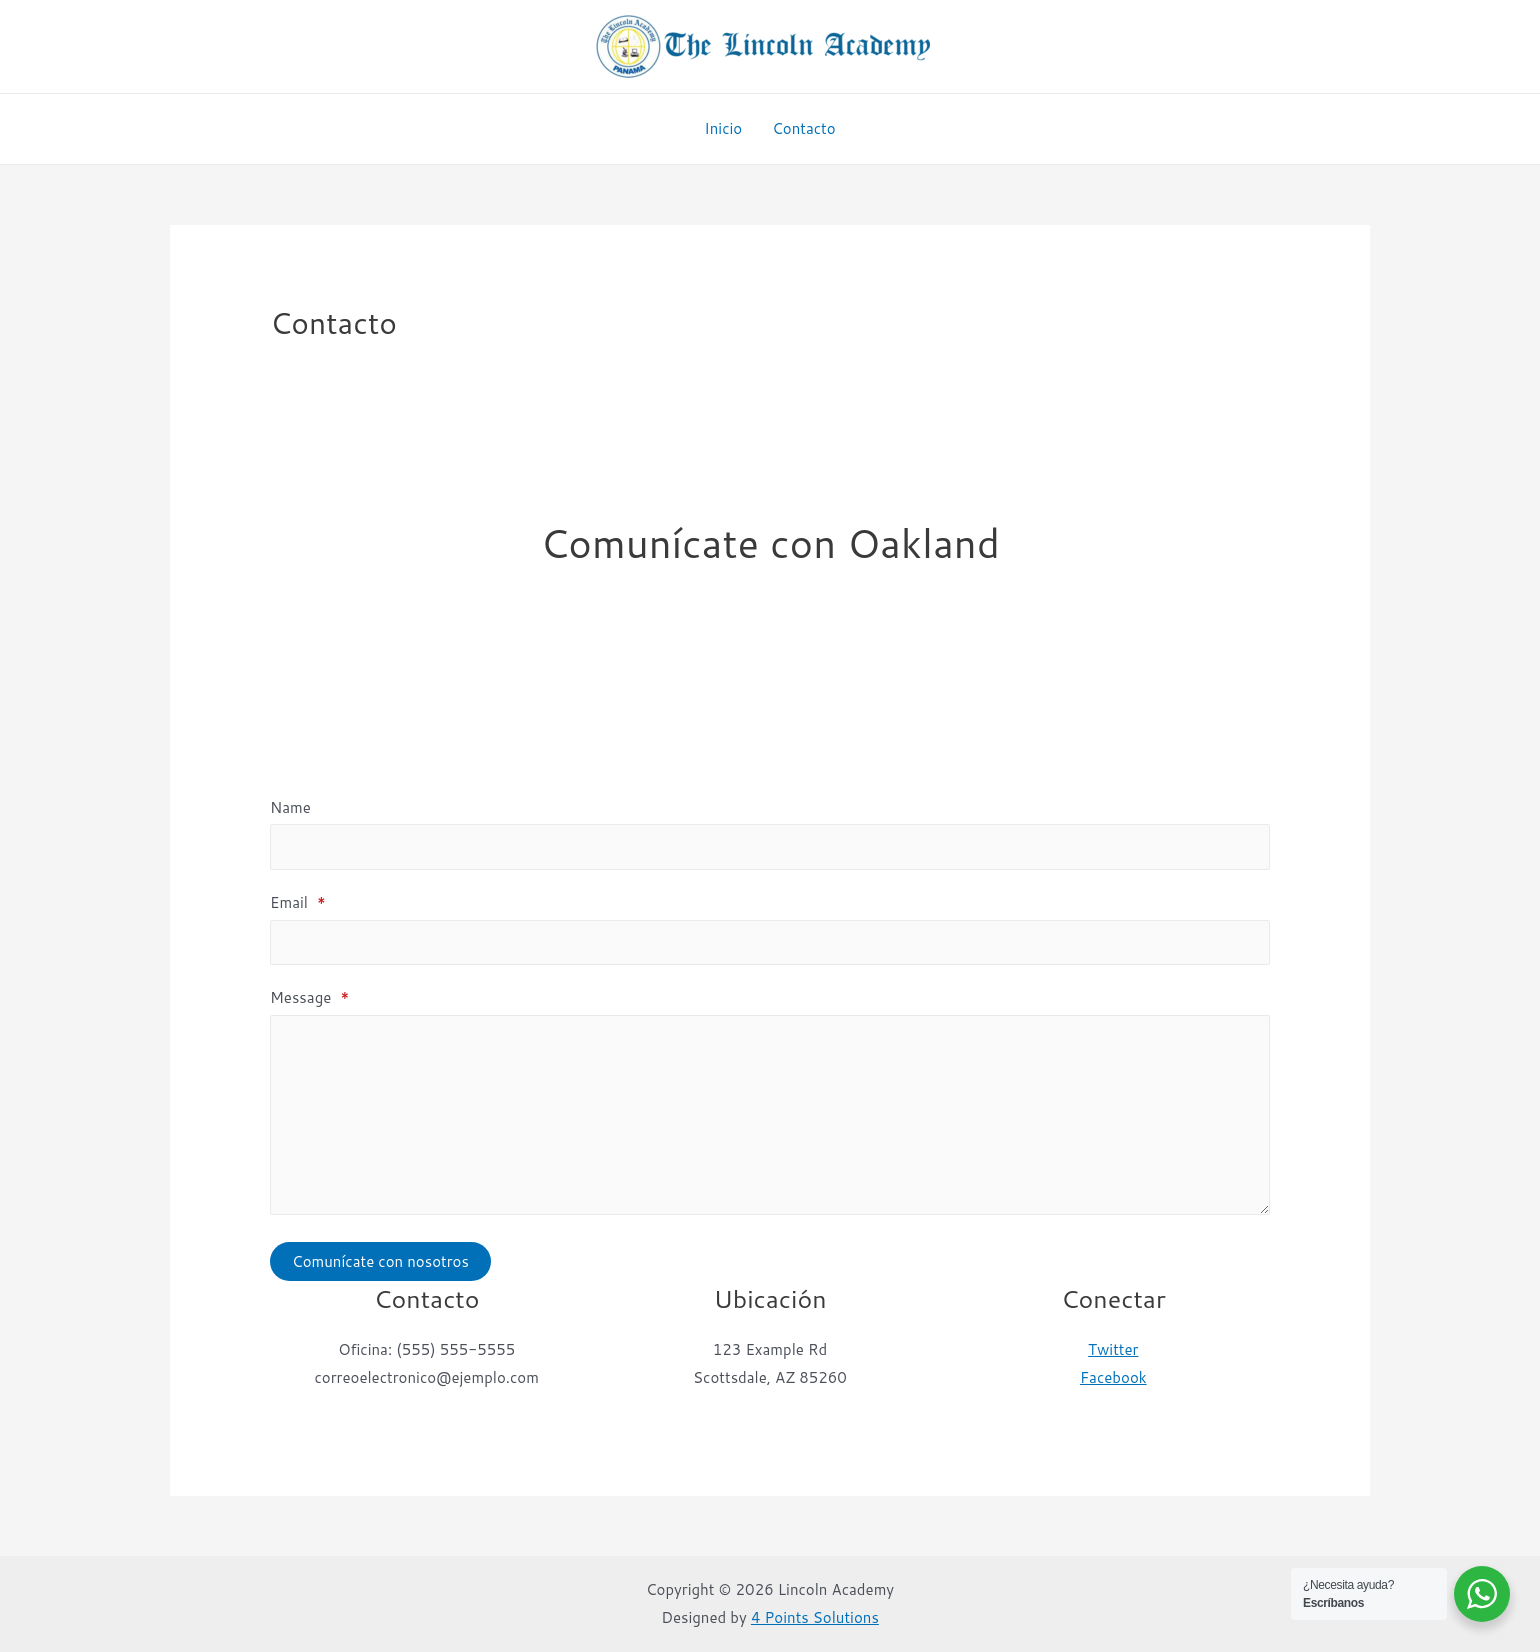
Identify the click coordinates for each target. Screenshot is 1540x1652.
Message (309, 997)
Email (298, 902)
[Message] (770, 1115)
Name (290, 807)
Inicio (723, 128)
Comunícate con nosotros (380, 1261)
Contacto (804, 128)
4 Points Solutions (815, 1617)
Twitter (1113, 1349)
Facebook (1113, 1377)
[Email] (770, 943)
